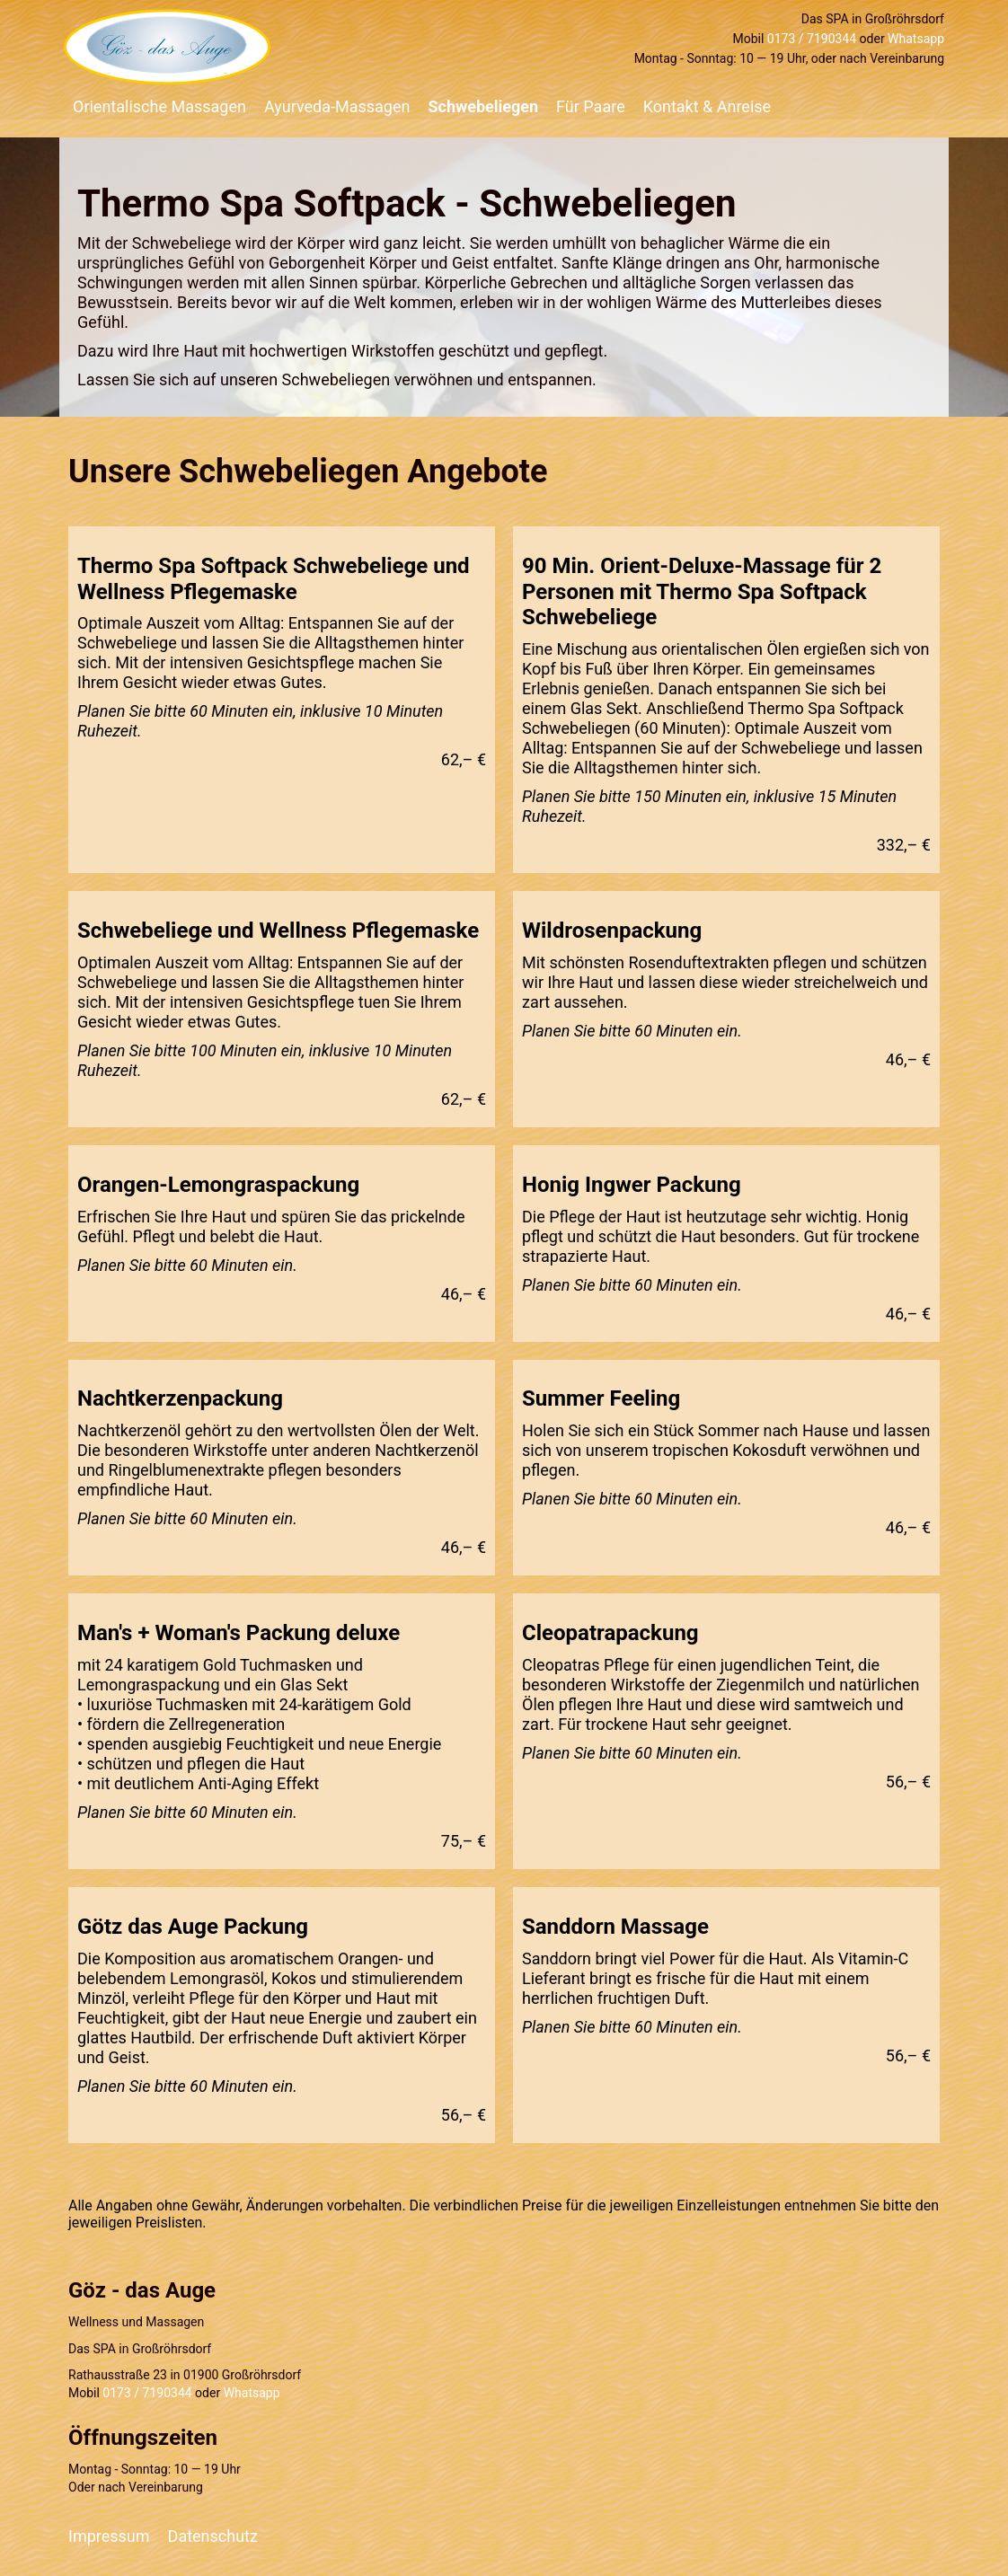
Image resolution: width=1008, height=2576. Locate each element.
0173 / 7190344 (811, 38)
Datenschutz (213, 2536)
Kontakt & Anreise (707, 106)
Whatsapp (916, 38)
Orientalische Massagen (159, 106)
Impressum (109, 2536)
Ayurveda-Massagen (337, 106)
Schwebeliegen (483, 106)
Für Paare (590, 106)
